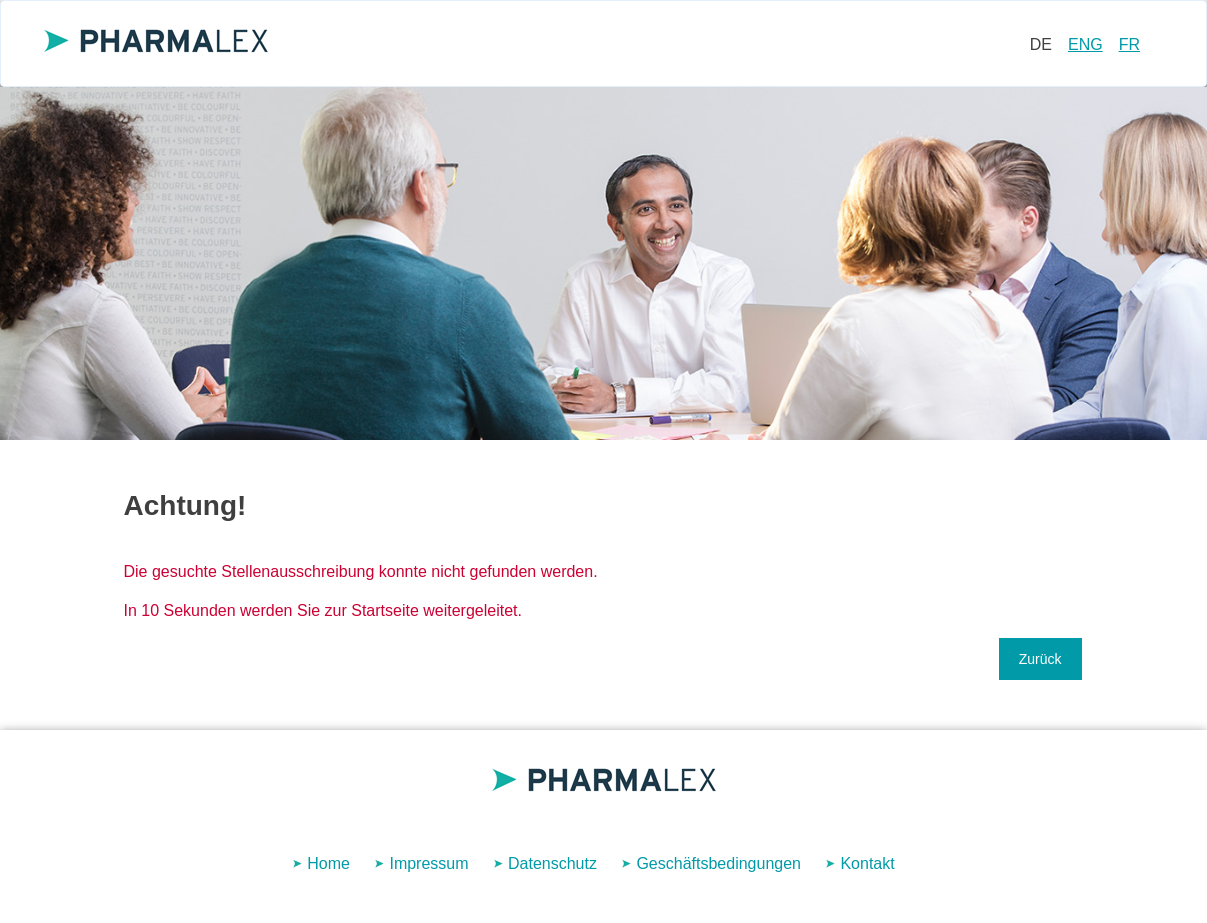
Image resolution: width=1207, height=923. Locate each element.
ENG (1085, 44)
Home (328, 863)
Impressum (428, 863)
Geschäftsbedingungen (718, 863)
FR (1129, 44)
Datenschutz (552, 863)
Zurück (1040, 659)
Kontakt (867, 863)
